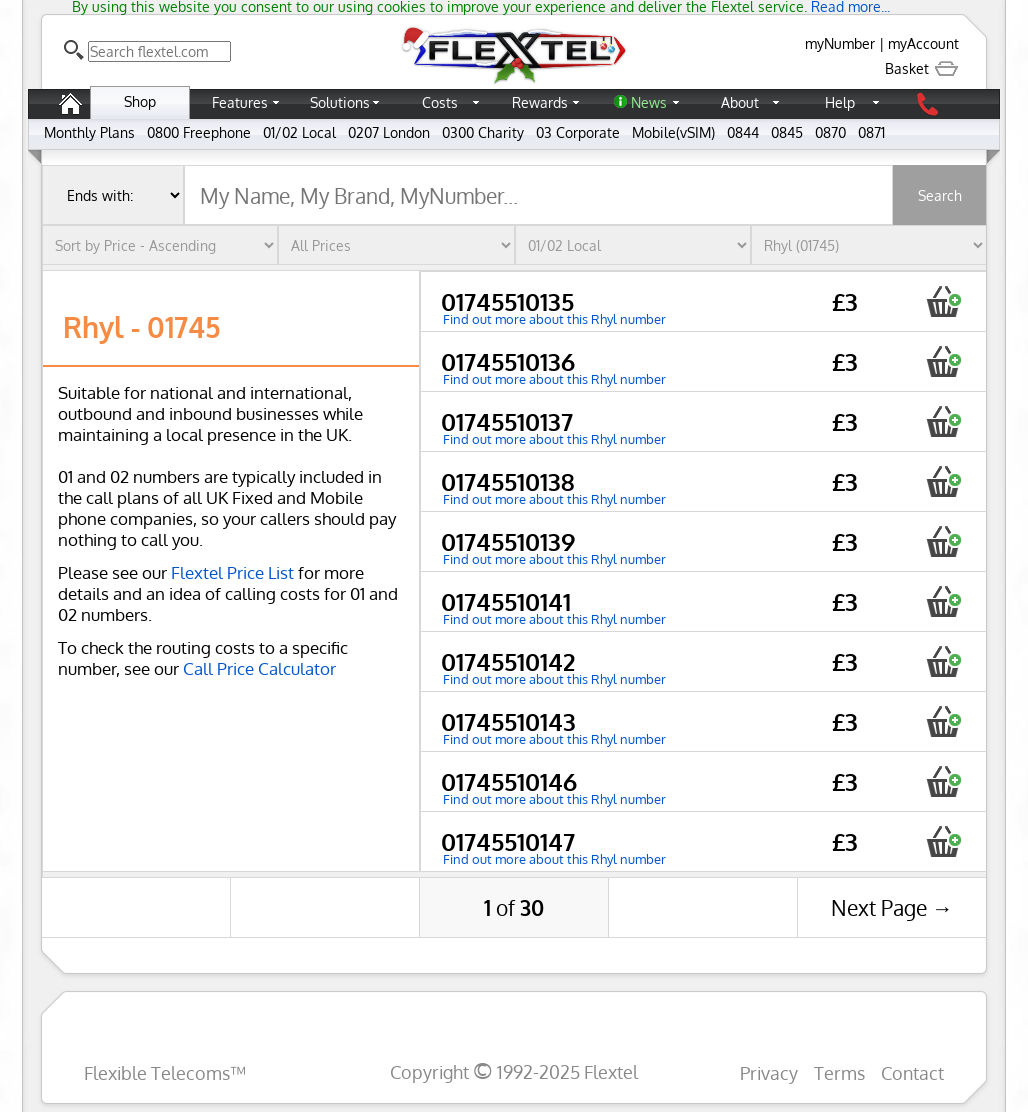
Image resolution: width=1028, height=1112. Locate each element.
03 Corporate (578, 132)
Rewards (540, 102)
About (740, 102)
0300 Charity (483, 132)
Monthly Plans (89, 132)
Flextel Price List (232, 572)
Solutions (340, 102)
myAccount (923, 43)
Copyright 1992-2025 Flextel (514, 1071)
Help (840, 102)
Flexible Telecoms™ (165, 1072)
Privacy (769, 1072)
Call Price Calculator (259, 668)
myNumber (840, 43)
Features (240, 102)
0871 (871, 132)
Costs (440, 102)
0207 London (389, 132)
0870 (830, 132)
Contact (912, 1072)
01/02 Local (299, 132)
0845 (787, 132)
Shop (140, 101)
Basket (922, 68)
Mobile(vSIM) (673, 132)
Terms (839, 1072)
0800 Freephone (199, 132)
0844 (743, 132)
